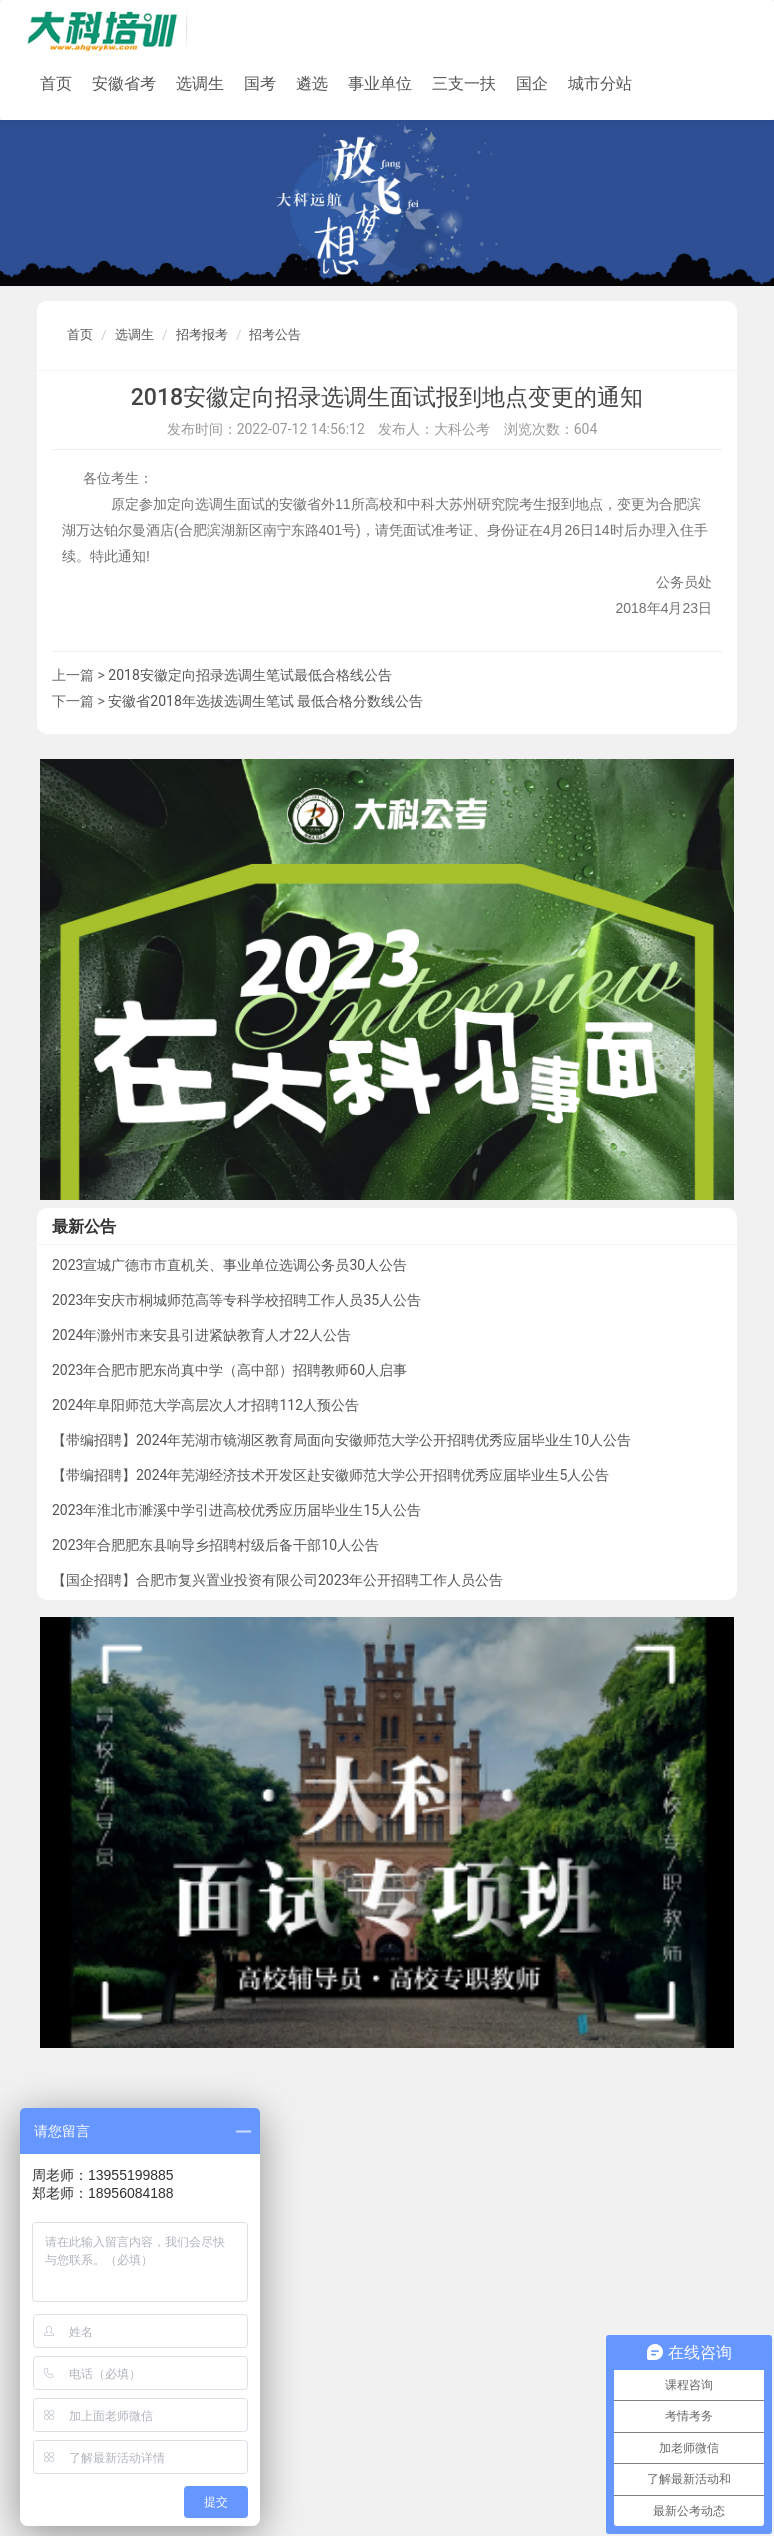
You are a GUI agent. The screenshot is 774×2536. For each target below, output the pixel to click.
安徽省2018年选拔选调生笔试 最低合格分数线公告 (265, 701)
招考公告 (275, 334)
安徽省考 (124, 83)
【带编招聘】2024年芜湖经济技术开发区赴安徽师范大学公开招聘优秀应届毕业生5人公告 (330, 1475)
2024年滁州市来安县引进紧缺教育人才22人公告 (201, 1335)
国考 (260, 83)
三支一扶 (464, 83)
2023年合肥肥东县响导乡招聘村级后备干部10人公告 (215, 1545)
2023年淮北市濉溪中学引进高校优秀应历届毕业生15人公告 (236, 1510)
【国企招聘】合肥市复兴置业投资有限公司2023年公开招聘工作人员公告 (277, 1580)
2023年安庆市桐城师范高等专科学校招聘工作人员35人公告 (236, 1300)
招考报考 (202, 334)
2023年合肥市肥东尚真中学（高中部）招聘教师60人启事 (229, 1370)
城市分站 (600, 83)
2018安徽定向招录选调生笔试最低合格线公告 (249, 675)
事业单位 (380, 83)
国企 (532, 83)
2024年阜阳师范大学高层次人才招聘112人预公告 (205, 1405)
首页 (56, 83)
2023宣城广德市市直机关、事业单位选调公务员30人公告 (229, 1265)
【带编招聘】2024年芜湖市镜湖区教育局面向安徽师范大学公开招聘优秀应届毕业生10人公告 (341, 1440)
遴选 (312, 83)
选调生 (200, 83)
